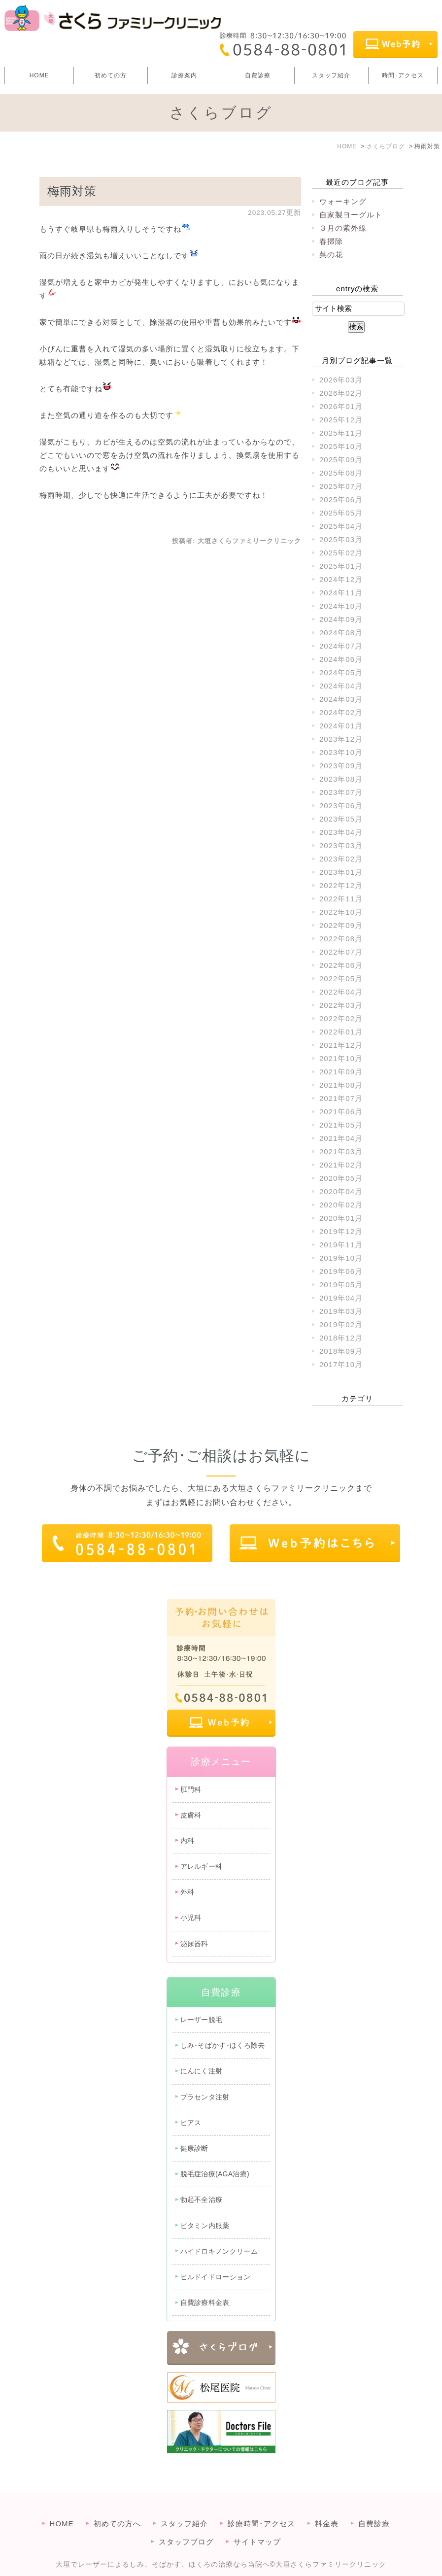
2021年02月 (341, 1165)
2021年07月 (341, 1098)
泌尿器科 (194, 1944)
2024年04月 (341, 686)
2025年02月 (341, 553)
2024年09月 (341, 619)
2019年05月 (341, 1284)
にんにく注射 (201, 2071)
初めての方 (111, 75)
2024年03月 (341, 699)
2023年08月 (341, 779)
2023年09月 (341, 765)
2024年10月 (341, 606)
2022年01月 (341, 1032)
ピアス (191, 2123)
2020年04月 (341, 1191)
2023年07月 (341, 792)
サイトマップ (257, 2525)
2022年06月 (341, 965)
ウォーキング (343, 201)
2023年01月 (341, 872)
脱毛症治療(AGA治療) (215, 2174)
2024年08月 (341, 632)
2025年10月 (341, 446)
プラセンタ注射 (205, 2097)
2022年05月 (341, 978)
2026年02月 (341, 393)
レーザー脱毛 (201, 2020)
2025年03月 (341, 539)
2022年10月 (341, 912)
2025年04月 (341, 526)
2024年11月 (341, 592)
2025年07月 (341, 486)
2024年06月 (341, 659)
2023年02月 (341, 859)
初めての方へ (117, 2507)
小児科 (191, 1918)
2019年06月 (341, 1271)
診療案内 (184, 75)
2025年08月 (341, 473)
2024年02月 (341, 712)
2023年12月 (341, 739)
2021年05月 (341, 1125)
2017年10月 (341, 1364)
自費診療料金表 (205, 2302)
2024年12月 (341, 579)
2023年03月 (341, 845)
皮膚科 (191, 1815)
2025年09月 (341, 459)
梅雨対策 (72, 191)
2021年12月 (341, 1045)
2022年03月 (341, 1005)
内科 (187, 1841)
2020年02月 (341, 1205)
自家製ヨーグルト (350, 214)
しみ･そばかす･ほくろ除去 (222, 2045)
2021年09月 (341, 1071)
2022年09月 (341, 925)
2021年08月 (341, 1085)
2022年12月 (341, 885)
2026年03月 (341, 380)
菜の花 (331, 254)
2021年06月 (341, 1111)
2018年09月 (341, 1351)
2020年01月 (341, 1218)
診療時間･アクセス (261, 2507)
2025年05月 (341, 513)
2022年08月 (341, 938)
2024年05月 (341, 672)
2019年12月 (341, 1231)
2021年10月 (341, 1058)
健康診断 (194, 2148)
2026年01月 (341, 406)
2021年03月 (341, 1151)
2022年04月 (341, 992)
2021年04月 (341, 1138)
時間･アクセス (403, 75)
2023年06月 (341, 805)
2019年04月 (341, 1298)
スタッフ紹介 (331, 75)
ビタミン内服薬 (205, 2226)
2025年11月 (341, 433)
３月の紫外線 (343, 228)
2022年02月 (341, 1018)
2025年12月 (341, 419)
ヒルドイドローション (215, 2277)
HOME (39, 75)
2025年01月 (341, 566)
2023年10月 (341, 752)
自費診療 (258, 75)
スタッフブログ (186, 2525)
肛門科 (191, 1789)
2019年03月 (341, 1311)
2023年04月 (341, 832)
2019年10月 (341, 1258)
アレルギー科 (201, 1866)
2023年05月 (341, 819)
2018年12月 (341, 1338)
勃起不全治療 (201, 2199)
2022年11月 (341, 898)
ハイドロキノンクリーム (219, 2251)
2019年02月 (341, 1324)
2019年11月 (341, 1244)
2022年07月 (341, 952)
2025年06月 (341, 499)
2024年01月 (341, 725)
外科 (187, 1892)
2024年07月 (341, 646)
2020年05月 (341, 1178)
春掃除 (331, 241)
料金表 (327, 2507)
